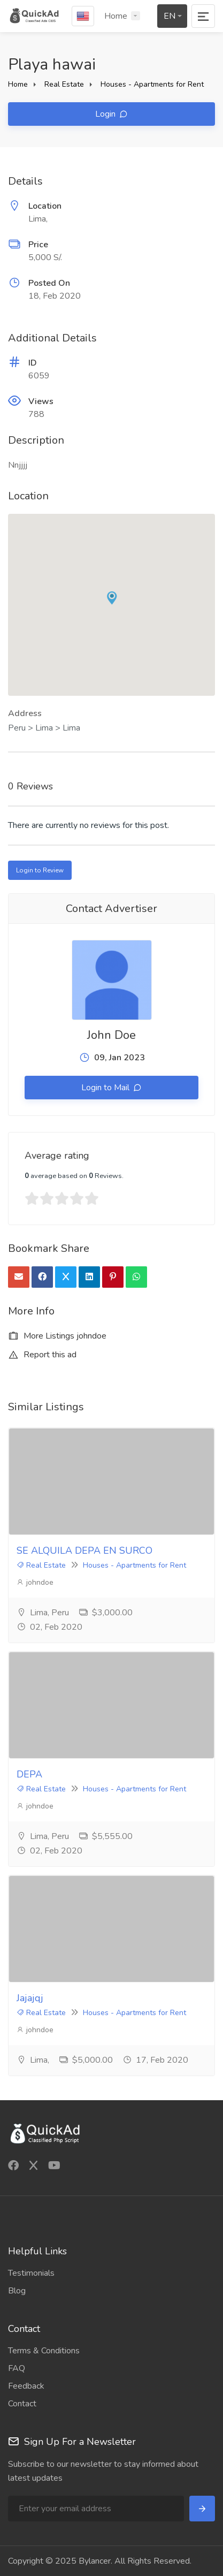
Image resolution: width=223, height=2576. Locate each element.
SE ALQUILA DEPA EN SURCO (84, 1550)
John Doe (111, 1035)
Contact (22, 2404)
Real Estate (64, 84)
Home (115, 16)
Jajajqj (30, 1998)
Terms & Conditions (44, 2351)
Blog (17, 2291)
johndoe (35, 1582)
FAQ (16, 2368)
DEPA (29, 1774)
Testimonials (31, 2273)
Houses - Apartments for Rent (152, 84)
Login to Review (40, 870)
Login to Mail (106, 1087)
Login (106, 114)
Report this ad (42, 1355)
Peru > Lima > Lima (44, 728)
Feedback (26, 2386)
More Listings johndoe (57, 1336)
